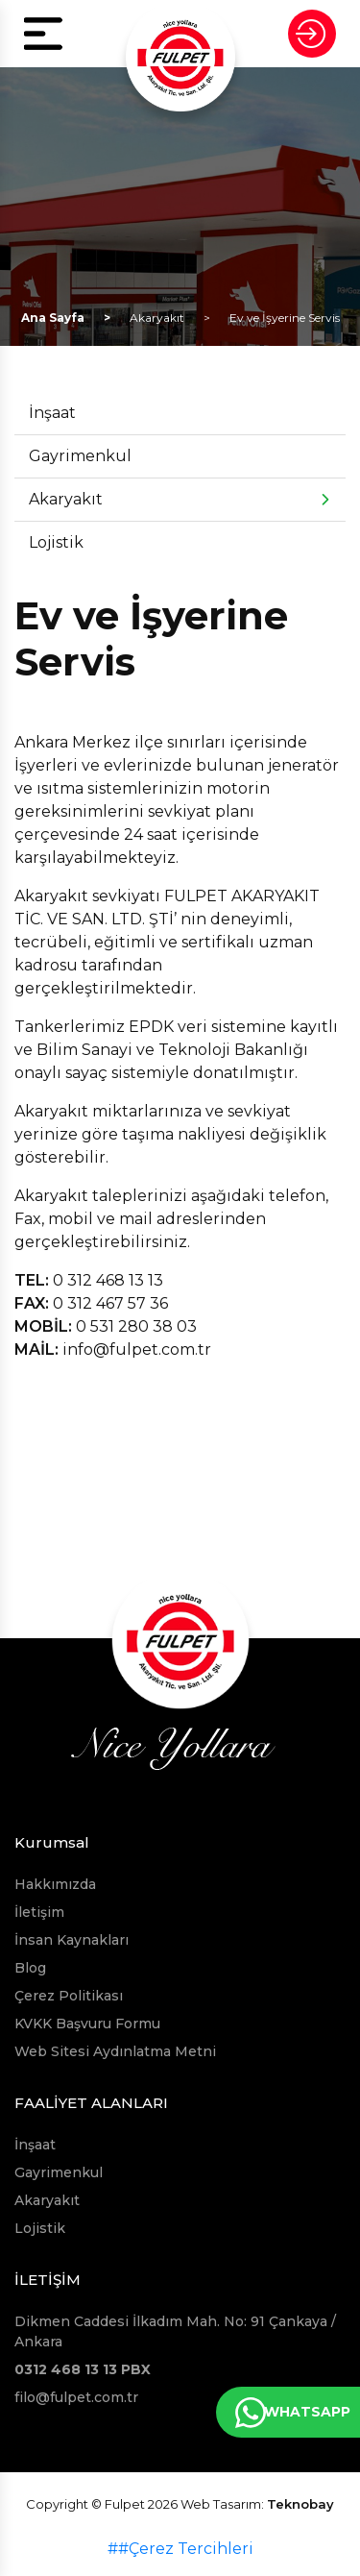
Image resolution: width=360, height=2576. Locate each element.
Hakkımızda (55, 1884)
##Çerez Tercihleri (180, 2548)
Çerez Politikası (68, 1995)
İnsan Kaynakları (71, 1940)
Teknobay (300, 2504)
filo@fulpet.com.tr (76, 2397)
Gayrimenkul (80, 456)
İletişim (39, 1912)
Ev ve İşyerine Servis (284, 317)
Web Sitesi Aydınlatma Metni (115, 2051)
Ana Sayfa (52, 317)
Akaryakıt (157, 317)
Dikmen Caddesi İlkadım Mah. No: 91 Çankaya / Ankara (175, 2331)
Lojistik (56, 542)
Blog (30, 1967)
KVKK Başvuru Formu (87, 2023)
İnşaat (52, 413)
